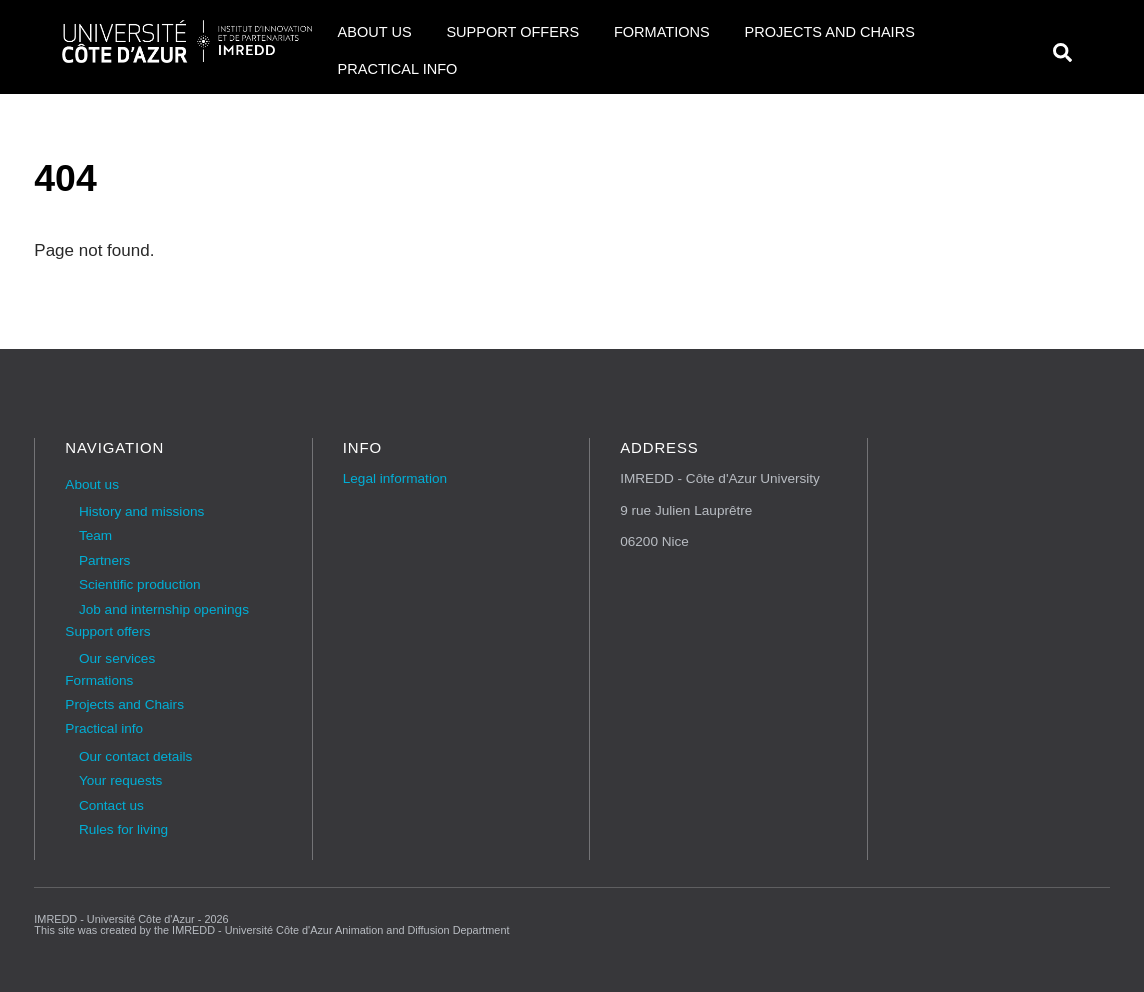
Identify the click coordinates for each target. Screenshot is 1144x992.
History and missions (141, 511)
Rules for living (123, 829)
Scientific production (140, 584)
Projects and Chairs (829, 32)
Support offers (512, 32)
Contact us (111, 805)
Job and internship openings (164, 609)
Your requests (120, 780)
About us (375, 32)
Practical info (398, 69)
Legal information (395, 478)
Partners (104, 560)
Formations (662, 32)
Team (95, 535)
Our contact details (135, 756)
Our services (117, 658)
